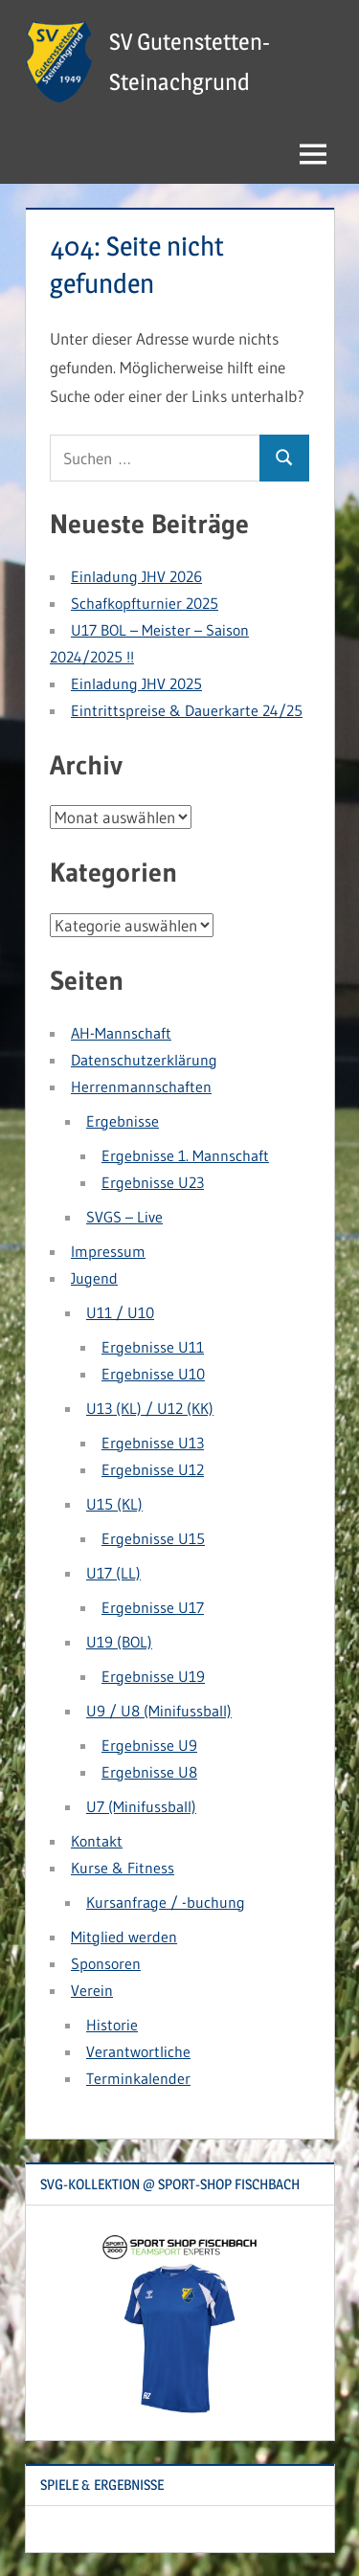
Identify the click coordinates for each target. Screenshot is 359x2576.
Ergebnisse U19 (153, 1676)
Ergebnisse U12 (152, 1469)
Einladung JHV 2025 (136, 683)
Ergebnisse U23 (152, 1182)
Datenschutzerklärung (144, 1059)
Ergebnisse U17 (152, 1607)
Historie (112, 2024)
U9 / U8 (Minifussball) (159, 1710)
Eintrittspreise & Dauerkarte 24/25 (187, 710)
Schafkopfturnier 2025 (144, 603)
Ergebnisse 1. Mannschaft (185, 1155)
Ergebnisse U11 (152, 1346)
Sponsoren (106, 1963)
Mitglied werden (124, 1936)
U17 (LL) (113, 1572)
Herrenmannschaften (141, 1086)
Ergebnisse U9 (149, 1745)
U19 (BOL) (119, 1641)
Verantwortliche (138, 2051)
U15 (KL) (114, 1503)
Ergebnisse (122, 1121)
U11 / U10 (120, 1312)
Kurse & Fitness (122, 1867)
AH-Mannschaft (121, 1032)
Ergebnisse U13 (152, 1442)
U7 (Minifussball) (141, 1806)
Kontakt (97, 1840)
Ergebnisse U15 (153, 1538)
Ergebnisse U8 (149, 1771)
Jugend (94, 1278)
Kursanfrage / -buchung (165, 1902)
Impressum (108, 1251)
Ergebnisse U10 (153, 1373)
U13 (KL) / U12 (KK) (149, 1408)
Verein (92, 1990)
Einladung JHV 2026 (136, 576)
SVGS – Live (124, 1216)
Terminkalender (138, 2078)
